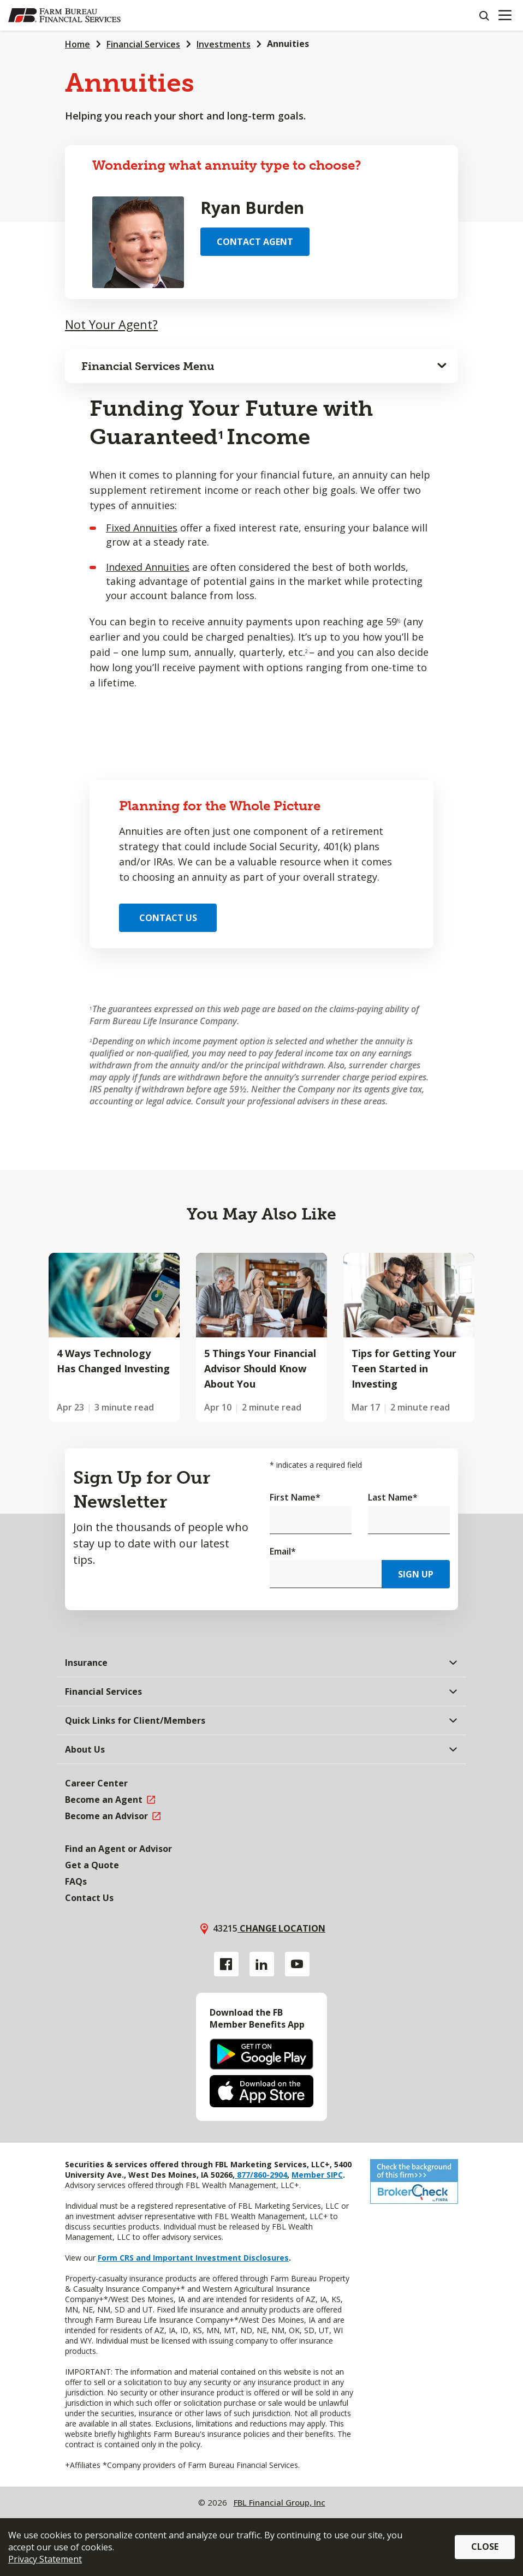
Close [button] (484, 2547)
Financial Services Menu (148, 366)
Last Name (393, 1497)
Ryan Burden (252, 207)
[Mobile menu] (505, 15)
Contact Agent (255, 242)
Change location (281, 1928)
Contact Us (168, 918)
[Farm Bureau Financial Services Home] (64, 15)
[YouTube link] (297, 1964)
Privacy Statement (45, 2559)
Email (283, 1551)
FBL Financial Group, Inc (279, 2502)
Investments (224, 44)
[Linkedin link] (261, 1964)
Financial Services (143, 44)
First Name (295, 1497)
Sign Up (415, 1574)
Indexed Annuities (147, 566)
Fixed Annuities (141, 527)
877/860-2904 (261, 2174)
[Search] (484, 15)
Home (77, 44)
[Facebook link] (226, 1964)
